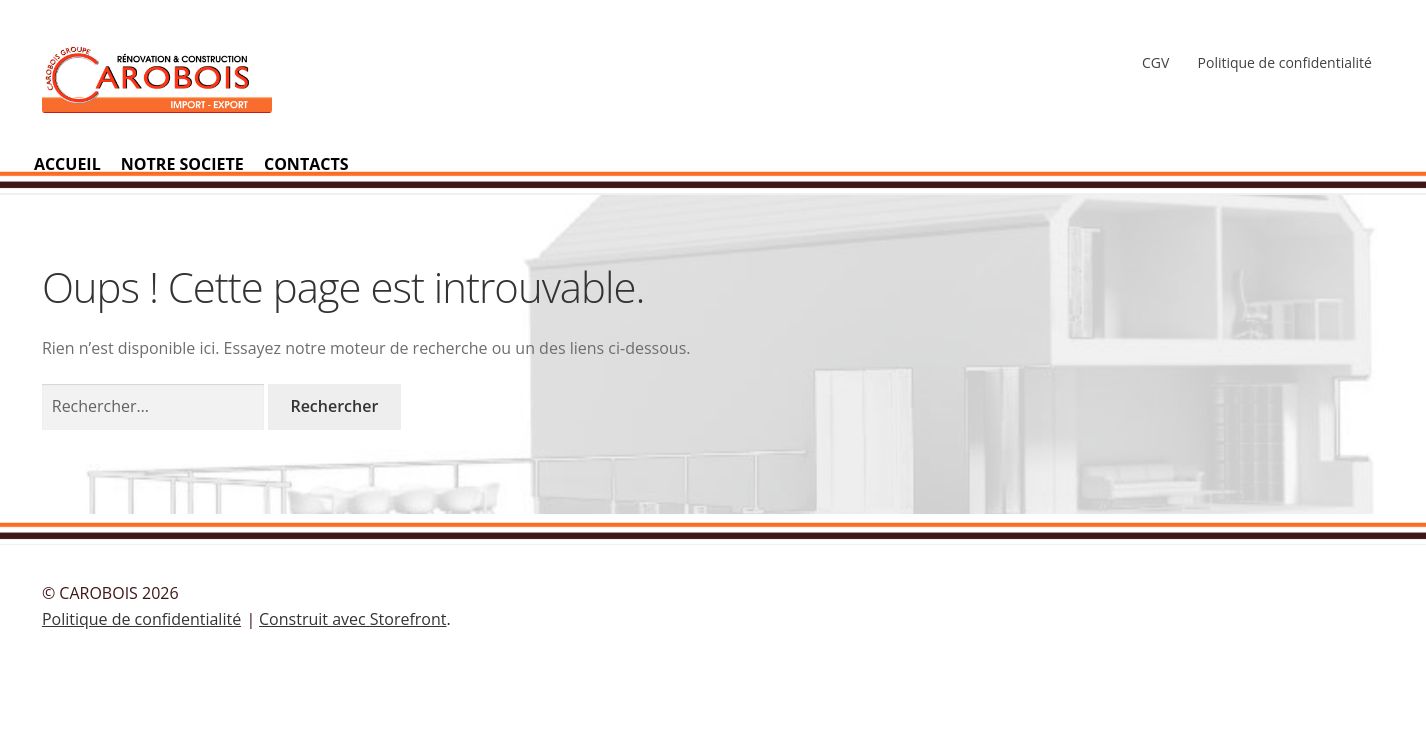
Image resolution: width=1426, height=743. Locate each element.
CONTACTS (306, 164)
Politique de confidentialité (1285, 62)
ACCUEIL (67, 164)
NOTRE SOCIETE (182, 164)
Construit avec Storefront (352, 619)
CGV (1155, 62)
